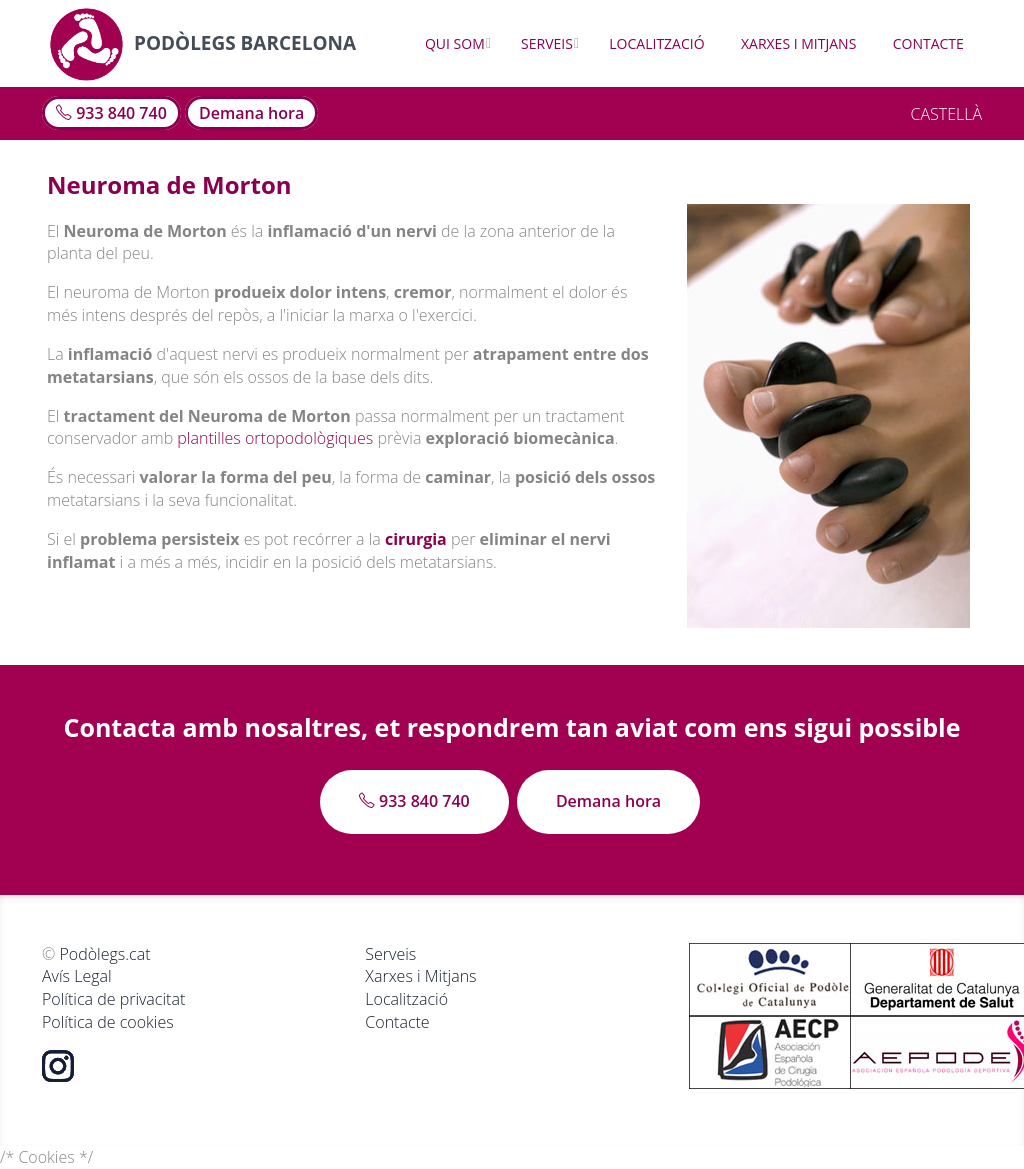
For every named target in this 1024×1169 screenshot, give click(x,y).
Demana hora (251, 113)
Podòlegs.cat (104, 954)
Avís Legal (77, 976)
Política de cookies (108, 1022)
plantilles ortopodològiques (275, 438)
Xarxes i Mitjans (798, 43)
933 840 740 (111, 113)
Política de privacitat (113, 999)
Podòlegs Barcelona (202, 43)
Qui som (455, 43)
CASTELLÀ (946, 114)
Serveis (547, 43)
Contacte (928, 43)
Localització (656, 43)
